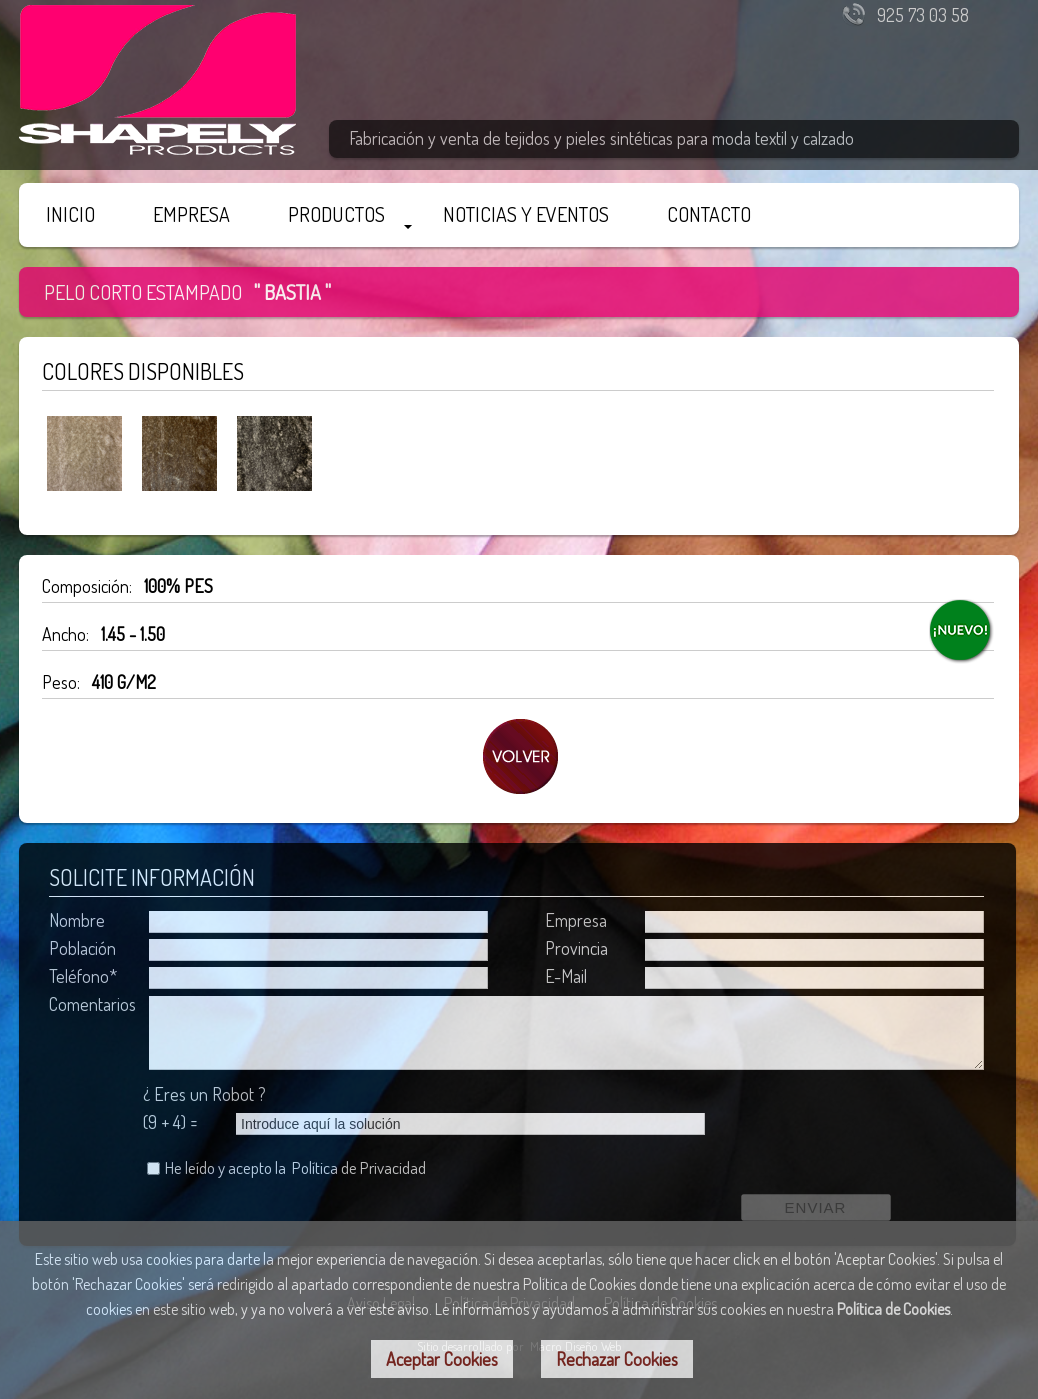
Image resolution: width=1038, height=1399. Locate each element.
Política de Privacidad (359, 1167)
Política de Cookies (893, 1309)
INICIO (70, 214)
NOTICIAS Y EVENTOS (526, 214)
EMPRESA (191, 214)
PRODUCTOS (336, 214)
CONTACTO (709, 214)
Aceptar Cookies (442, 1359)
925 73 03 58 (923, 15)
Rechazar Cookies (617, 1359)
